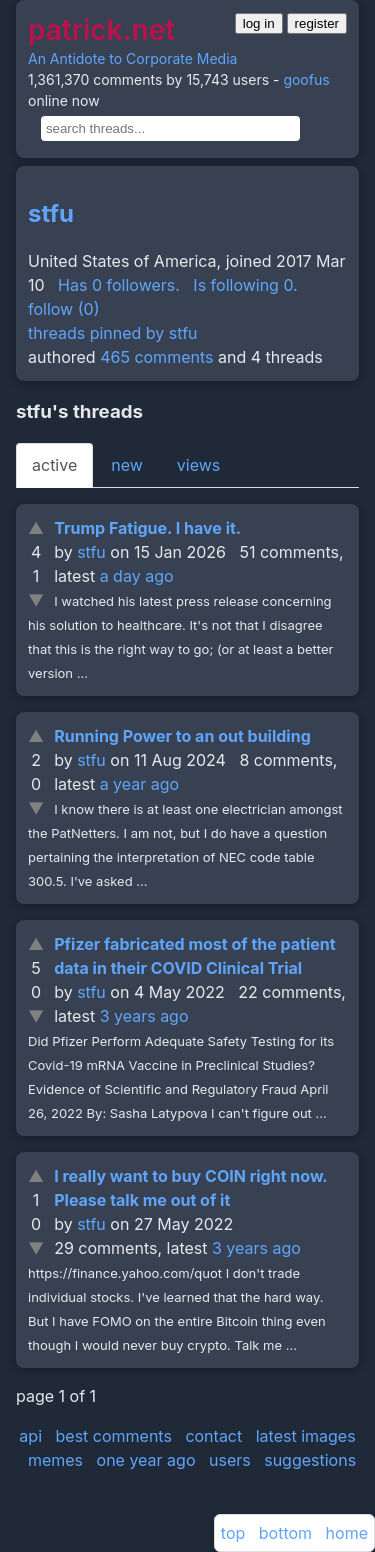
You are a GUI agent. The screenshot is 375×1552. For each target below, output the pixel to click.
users (230, 1460)
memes (55, 1460)
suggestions (310, 1460)
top (233, 1533)
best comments (114, 1436)
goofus (306, 79)
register (317, 23)
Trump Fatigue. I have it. (147, 528)
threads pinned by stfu (113, 333)
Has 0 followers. (119, 285)
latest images (306, 1436)
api (30, 1436)
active (54, 465)
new (127, 465)
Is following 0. (245, 285)
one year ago (146, 1460)
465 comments (156, 357)
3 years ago (144, 1016)
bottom (285, 1533)
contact (213, 1436)
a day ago (137, 576)
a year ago (140, 784)
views (198, 465)
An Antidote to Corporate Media (132, 58)
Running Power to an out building (182, 736)
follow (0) (63, 309)
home (347, 1533)
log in (259, 23)
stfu (51, 213)
